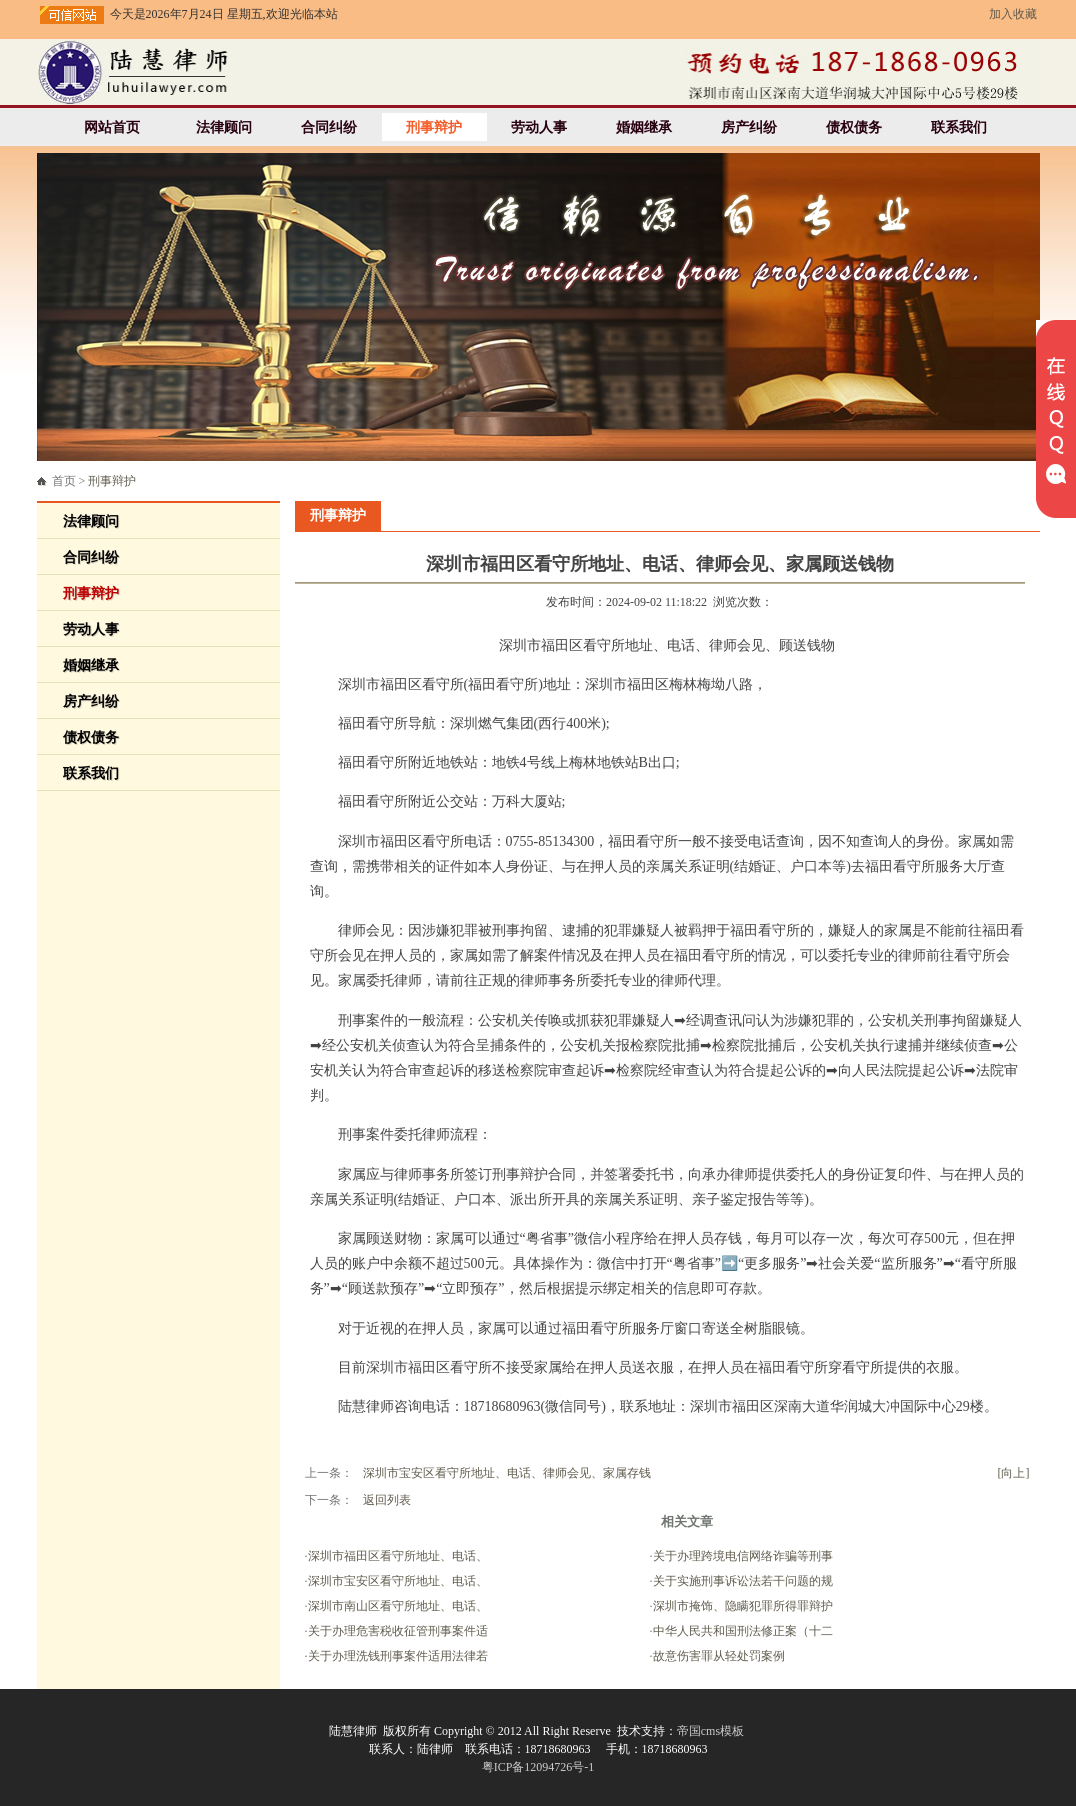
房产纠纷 (749, 127)
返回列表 (387, 1500)
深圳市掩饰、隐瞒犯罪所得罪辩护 (743, 1606)
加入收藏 (1013, 14)
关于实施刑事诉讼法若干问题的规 (743, 1581)
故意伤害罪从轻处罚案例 (719, 1656)
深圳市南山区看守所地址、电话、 (398, 1606)
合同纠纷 (329, 127)
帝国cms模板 (710, 1731)
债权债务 (854, 127)
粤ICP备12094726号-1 (538, 1767)
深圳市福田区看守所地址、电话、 (398, 1556)
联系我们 (959, 127)
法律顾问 (224, 127)
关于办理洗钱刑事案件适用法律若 (398, 1656)
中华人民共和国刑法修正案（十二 (743, 1631)
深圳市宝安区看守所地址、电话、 (398, 1581)
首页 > (94, 481)
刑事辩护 (434, 127)
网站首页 (112, 127)
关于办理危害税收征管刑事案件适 (398, 1631)
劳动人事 (539, 127)
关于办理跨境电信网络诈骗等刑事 (743, 1556)
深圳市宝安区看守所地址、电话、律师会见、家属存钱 (507, 1473)
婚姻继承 (644, 127)
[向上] (1014, 1473)
